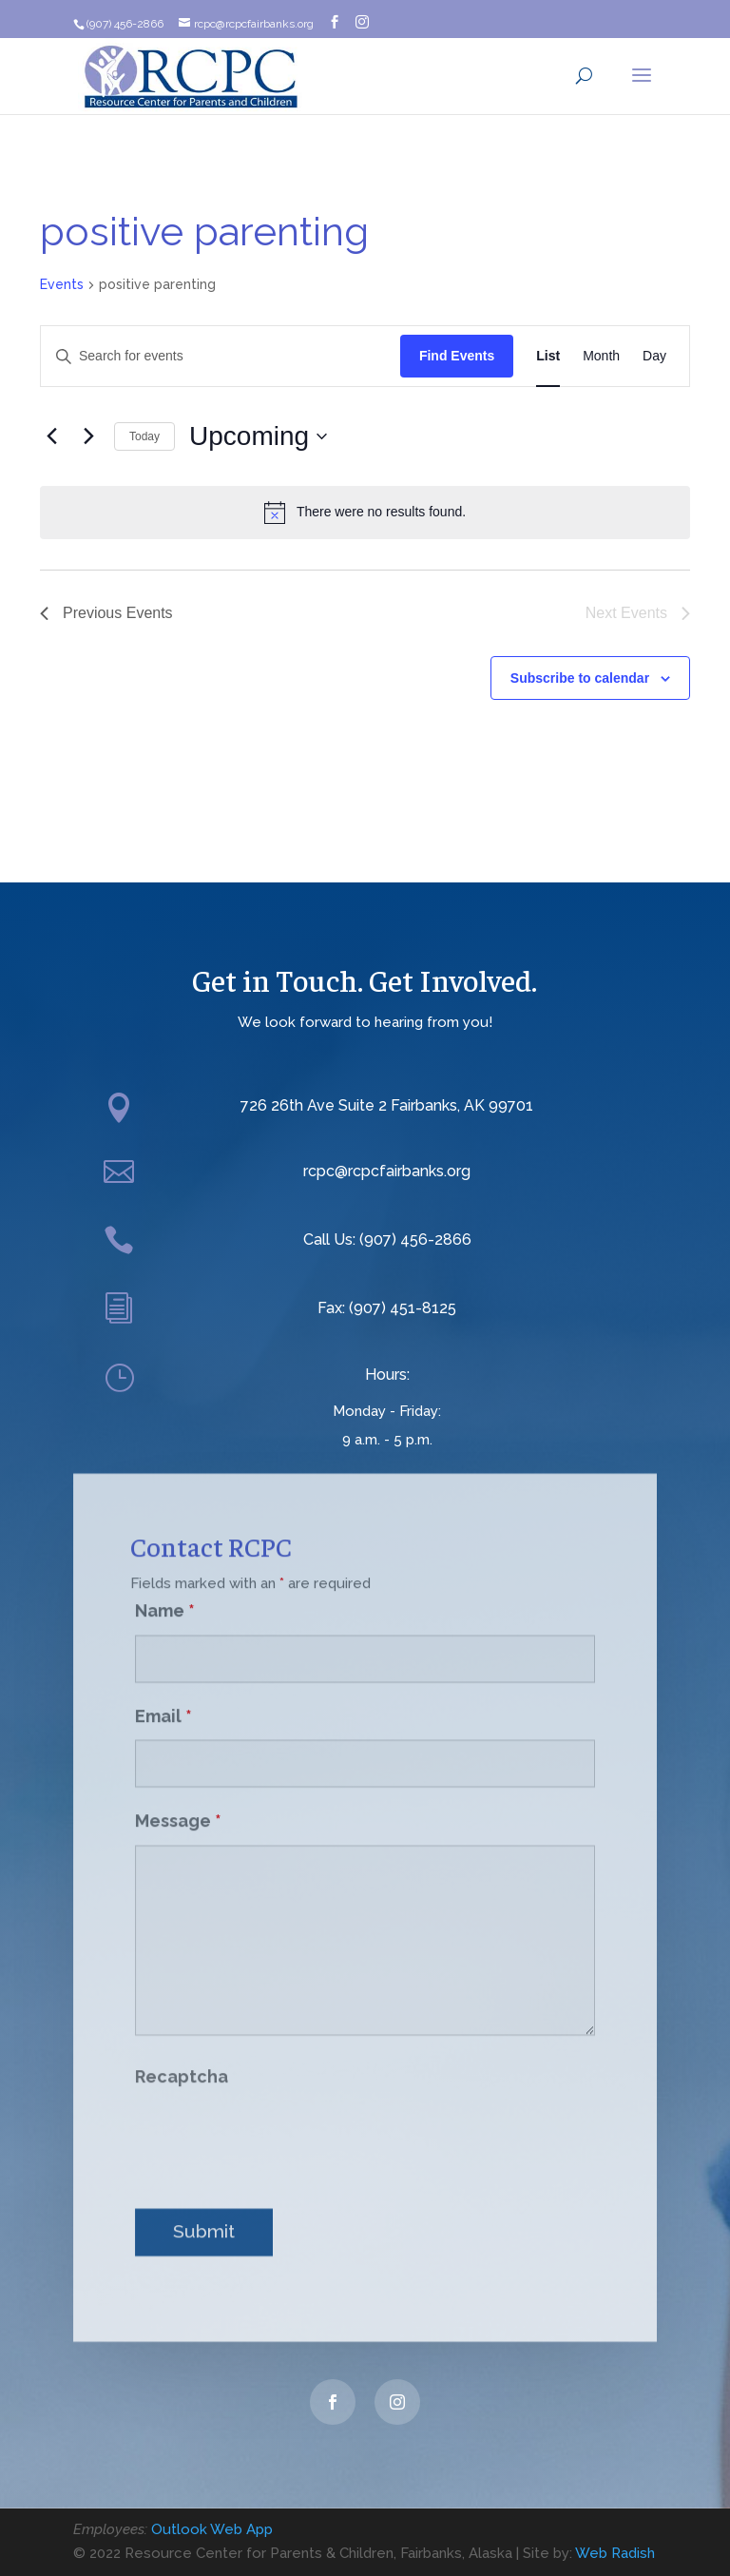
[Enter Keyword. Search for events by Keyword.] (220, 356)
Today (144, 436)
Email (163, 1693)
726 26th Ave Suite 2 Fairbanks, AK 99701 (386, 1105)
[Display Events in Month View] (601, 356)
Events (62, 284)
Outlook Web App (212, 2529)
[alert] (365, 512)
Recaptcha (181, 2054)
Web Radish (615, 2553)
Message (178, 1799)
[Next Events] (88, 436)
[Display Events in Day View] (654, 356)
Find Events (456, 355)
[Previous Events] (51, 436)
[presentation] (279, 2115)
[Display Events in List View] (548, 356)
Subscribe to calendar (579, 678)
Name (165, 1588)
